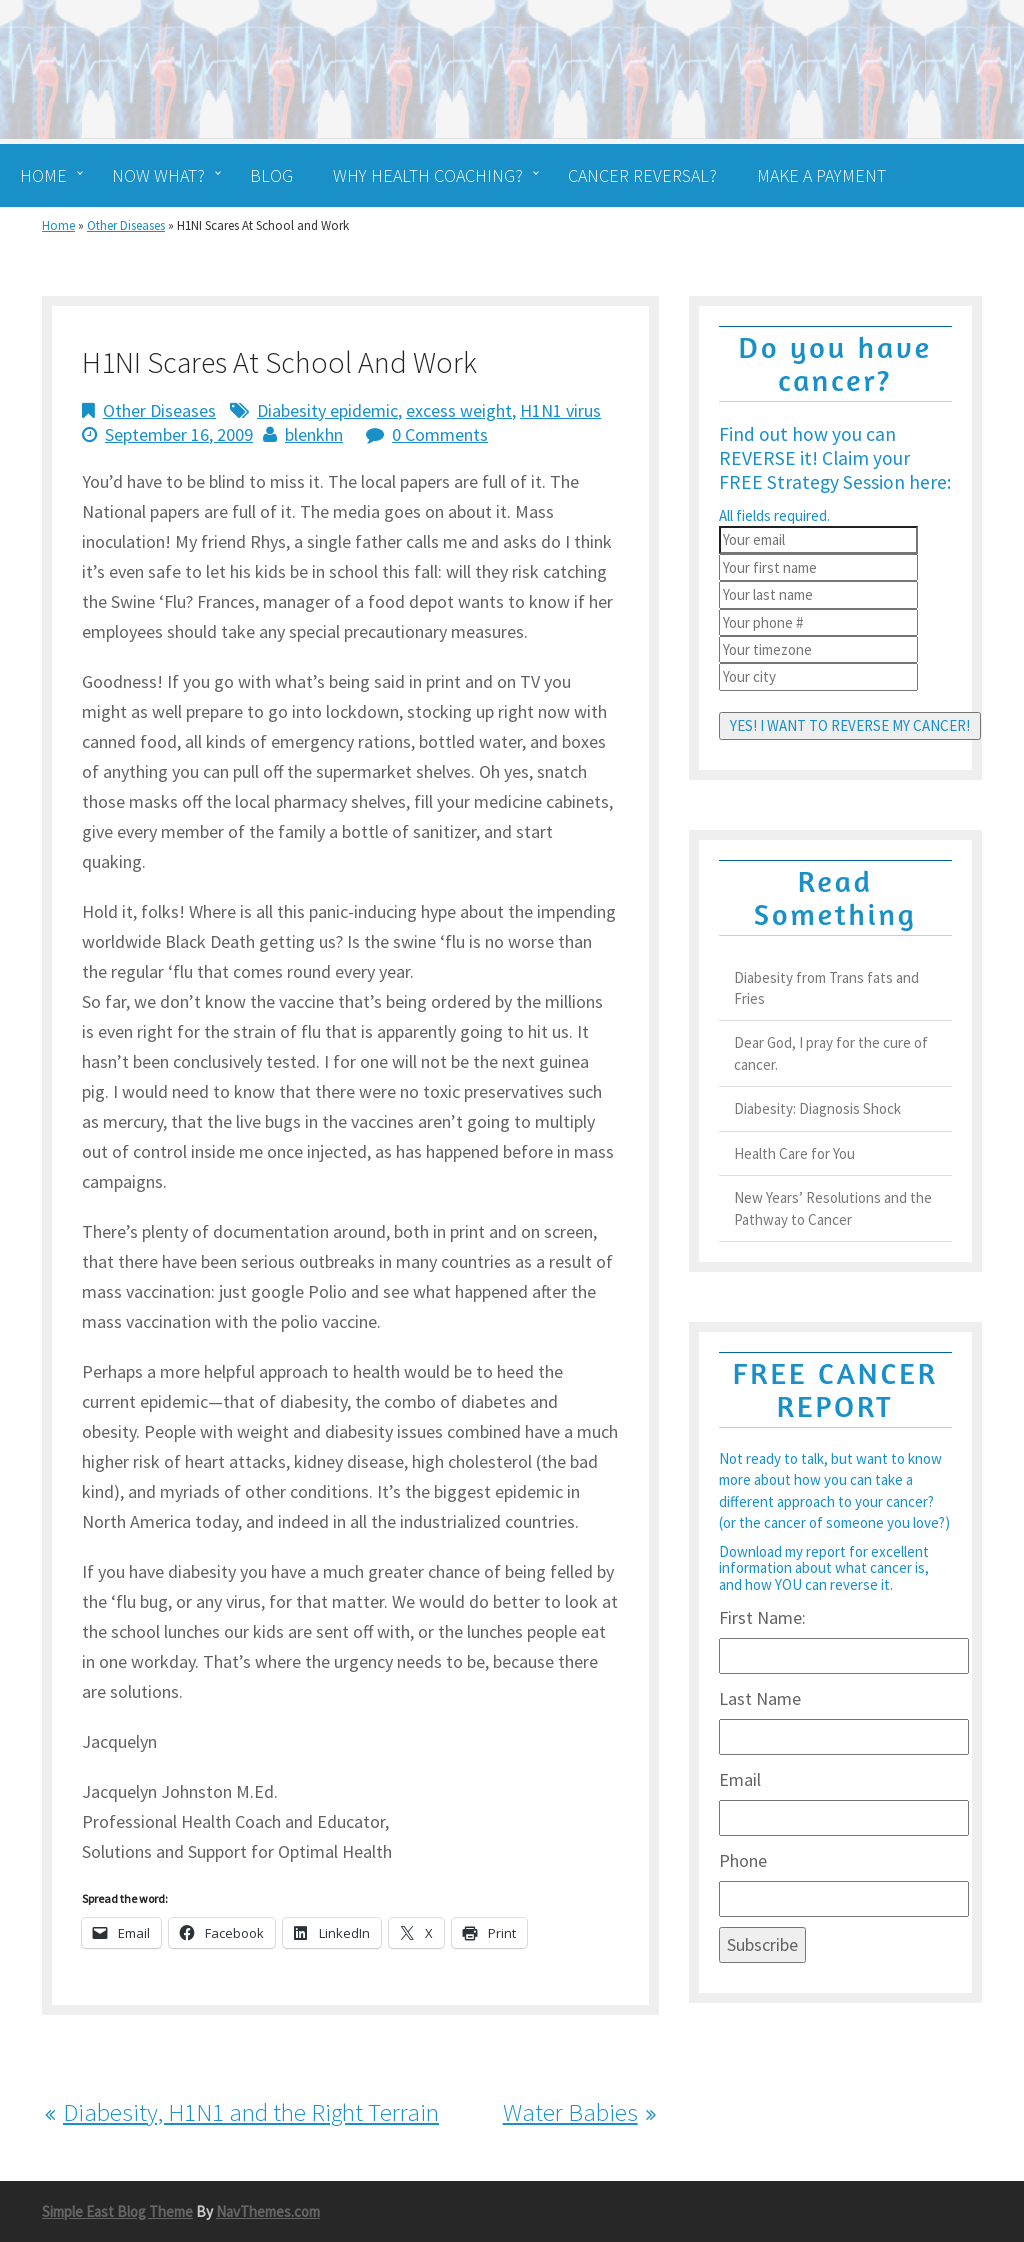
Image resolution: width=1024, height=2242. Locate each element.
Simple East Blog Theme (117, 2211)
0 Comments (440, 434)
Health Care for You (794, 1153)
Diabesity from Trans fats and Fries (826, 988)
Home (58, 225)
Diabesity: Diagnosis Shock (817, 1108)
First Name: (762, 1617)
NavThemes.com (268, 2211)
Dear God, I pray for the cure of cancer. (831, 1053)
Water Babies (570, 2112)
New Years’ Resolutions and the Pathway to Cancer (833, 1208)
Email (740, 1779)
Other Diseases (126, 225)
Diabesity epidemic (327, 410)
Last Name (760, 1698)
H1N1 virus (560, 410)
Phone (743, 1860)
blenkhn (314, 434)
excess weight (459, 410)
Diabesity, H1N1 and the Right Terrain (251, 2112)
